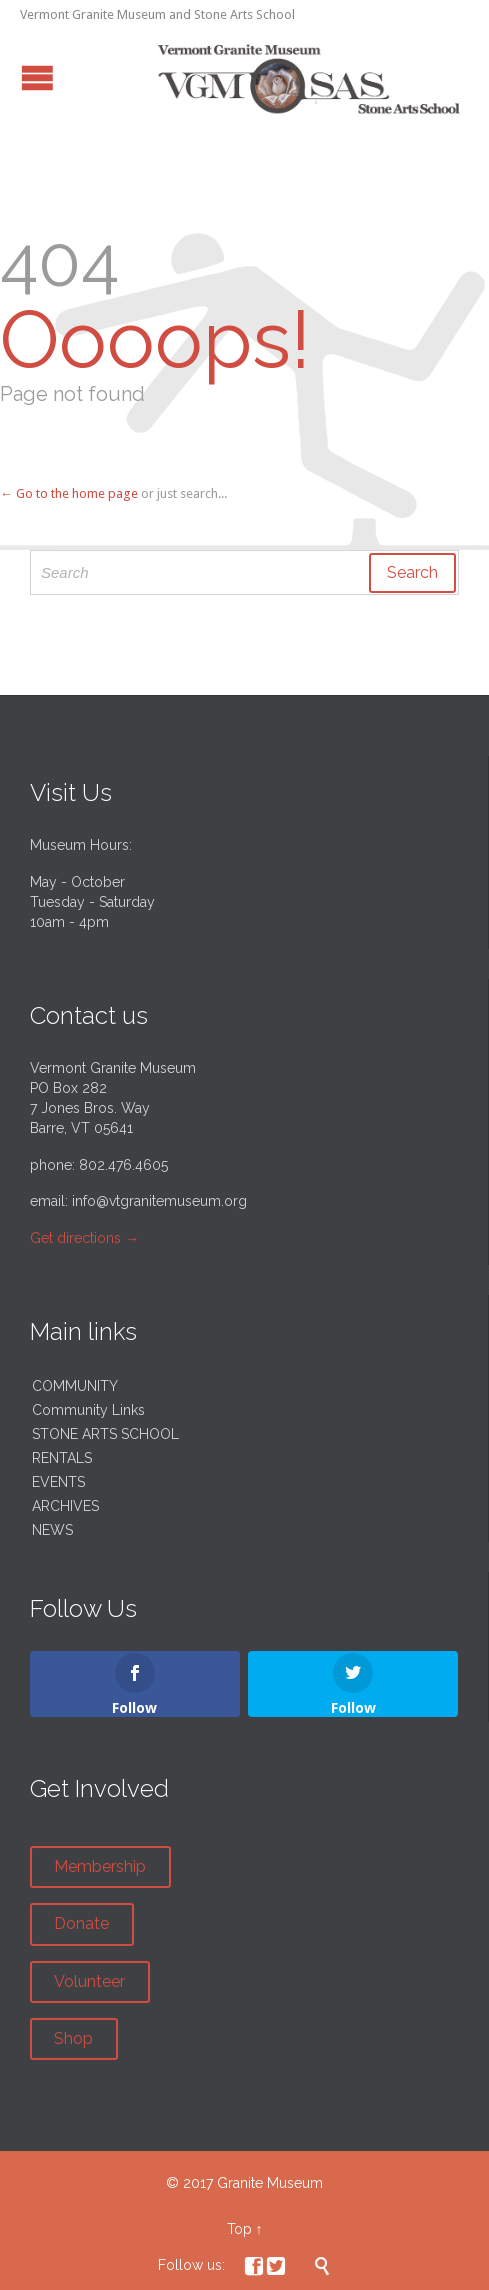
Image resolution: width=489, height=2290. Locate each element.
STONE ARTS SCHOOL (105, 1434)
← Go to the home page (69, 493)
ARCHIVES (65, 1506)
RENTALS (62, 1458)
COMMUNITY (75, 1386)
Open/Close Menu (37, 77)
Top (239, 2229)
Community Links (88, 1410)
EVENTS (58, 1482)
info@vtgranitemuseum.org (159, 1201)
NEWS (52, 1530)
